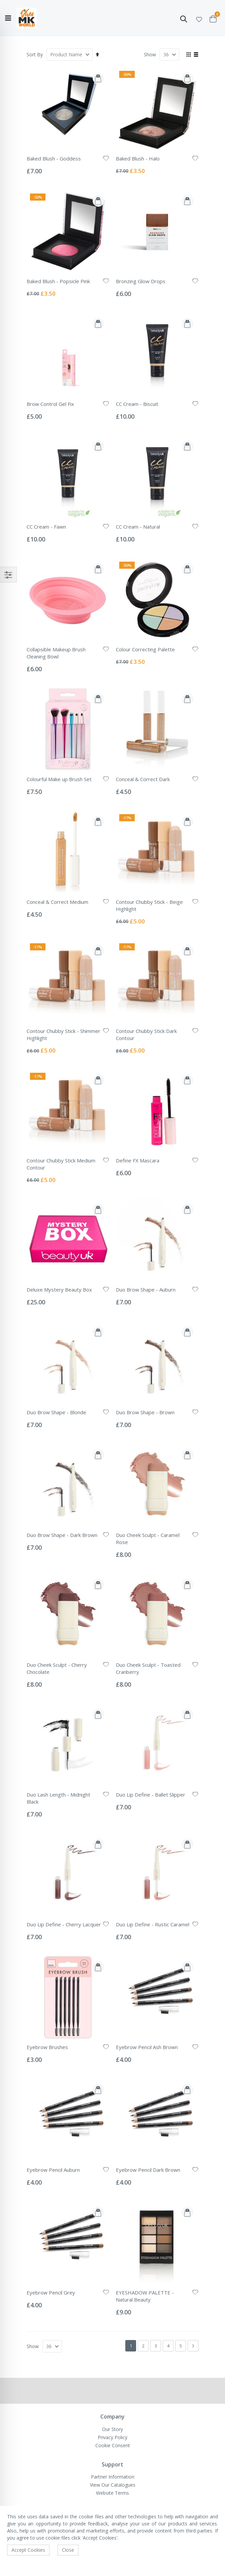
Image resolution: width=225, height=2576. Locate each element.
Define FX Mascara (137, 1160)
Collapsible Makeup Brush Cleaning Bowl (56, 653)
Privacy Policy (112, 2437)
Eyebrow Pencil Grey (51, 2292)
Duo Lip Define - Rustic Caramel (152, 1924)
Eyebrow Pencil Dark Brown (148, 2169)
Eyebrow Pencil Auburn (53, 2169)
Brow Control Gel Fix (50, 404)
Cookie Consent (112, 2445)
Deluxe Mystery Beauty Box (59, 1289)
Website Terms (112, 2493)
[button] (199, 18)
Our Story (112, 2429)
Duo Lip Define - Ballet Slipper (150, 1794)
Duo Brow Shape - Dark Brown (62, 1535)
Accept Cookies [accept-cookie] (28, 2550)
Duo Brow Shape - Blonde (56, 1412)
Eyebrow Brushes (47, 2047)
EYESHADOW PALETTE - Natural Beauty (145, 2296)
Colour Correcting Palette (145, 649)
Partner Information (112, 2477)
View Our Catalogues (112, 2485)
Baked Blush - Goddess (54, 158)
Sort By (35, 54)
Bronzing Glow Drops (140, 281)
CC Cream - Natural (138, 526)
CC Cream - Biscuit (137, 404)
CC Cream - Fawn (46, 526)
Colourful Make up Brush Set (59, 779)
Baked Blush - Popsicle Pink (58, 281)
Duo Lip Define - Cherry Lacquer (64, 1924)
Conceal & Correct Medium (57, 901)
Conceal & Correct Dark (143, 779)
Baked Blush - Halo (138, 158)
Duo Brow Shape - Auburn (145, 1289)
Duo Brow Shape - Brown (145, 1412)
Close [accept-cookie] (68, 2550)
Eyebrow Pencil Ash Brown (147, 2047)
